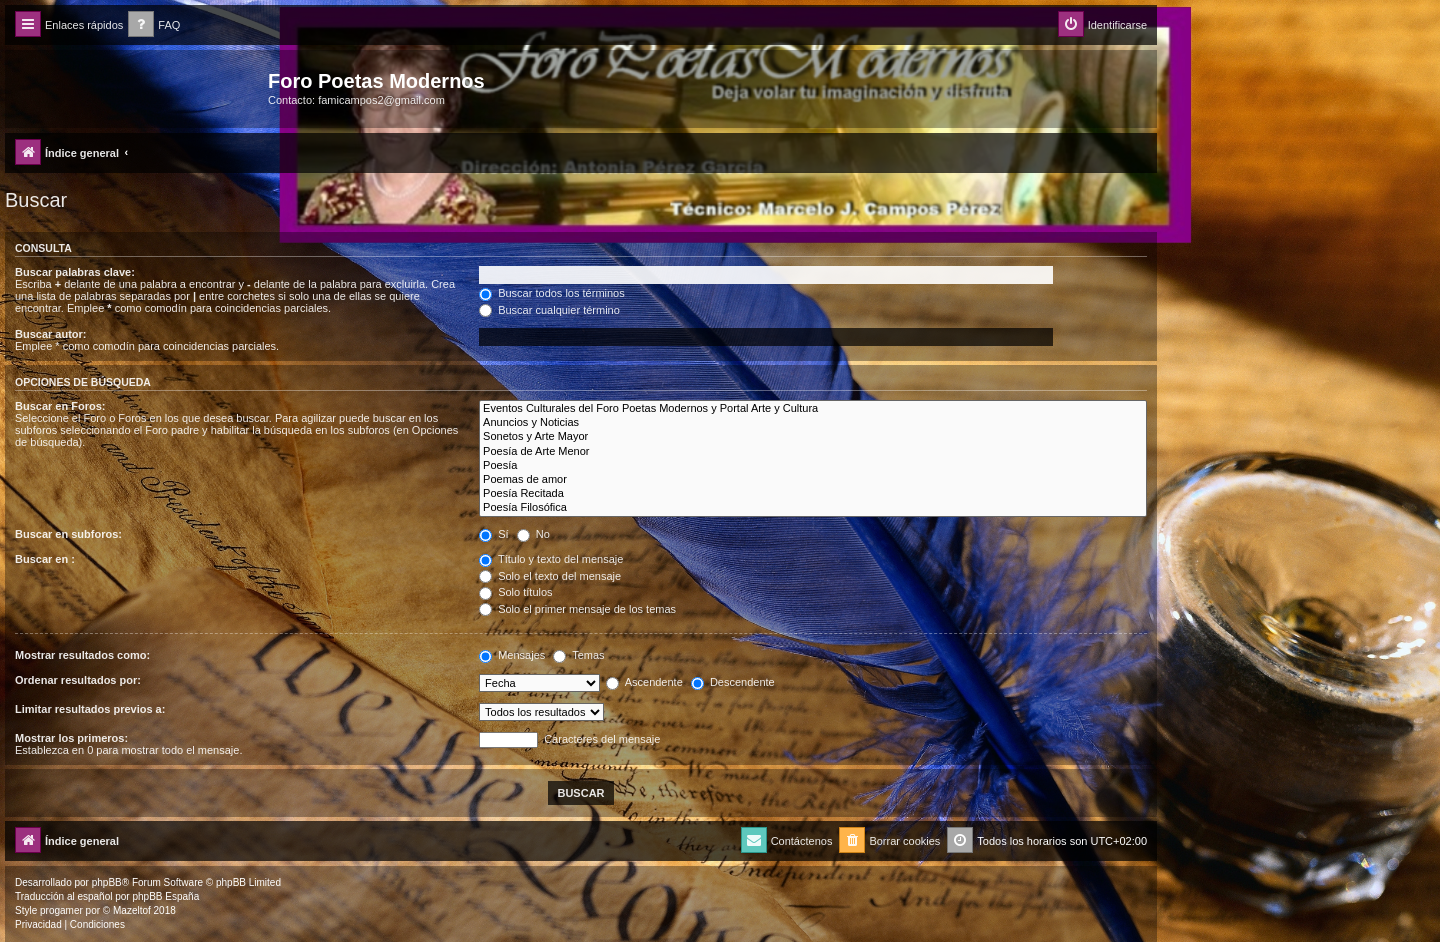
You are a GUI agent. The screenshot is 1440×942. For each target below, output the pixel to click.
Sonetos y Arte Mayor (813, 437)
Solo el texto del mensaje (550, 576)
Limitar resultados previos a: (90, 709)
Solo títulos (515, 592)
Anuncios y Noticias (813, 423)
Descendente (733, 682)
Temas (578, 655)
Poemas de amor (813, 480)
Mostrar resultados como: (82, 655)
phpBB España (165, 896)
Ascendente (644, 682)
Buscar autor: (51, 334)
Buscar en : (45, 559)
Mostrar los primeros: (71, 738)
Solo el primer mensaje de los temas (577, 609)
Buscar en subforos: (68, 534)
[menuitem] (154, 25)
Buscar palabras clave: (75, 272)
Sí (493, 534)
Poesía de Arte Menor (813, 452)
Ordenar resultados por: (78, 680)
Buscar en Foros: (60, 406)
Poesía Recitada (813, 494)
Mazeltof (132, 910)
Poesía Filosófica (813, 508)
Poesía (813, 466)
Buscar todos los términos (552, 293)
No (533, 534)
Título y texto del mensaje (551, 559)
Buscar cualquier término (549, 310)
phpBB (107, 882)
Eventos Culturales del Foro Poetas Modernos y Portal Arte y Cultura (813, 409)
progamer (61, 910)
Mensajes (512, 655)
